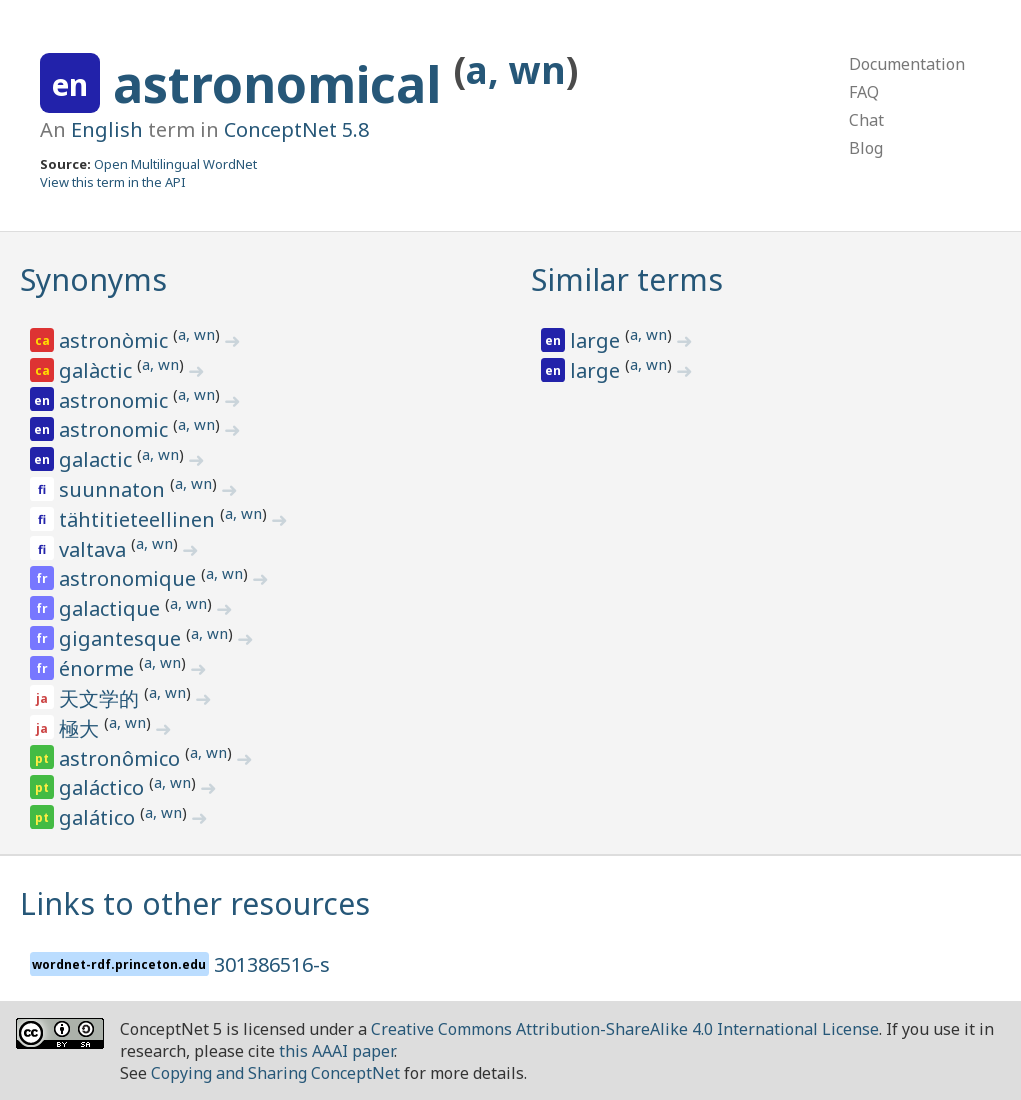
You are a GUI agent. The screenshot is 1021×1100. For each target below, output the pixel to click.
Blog (866, 148)
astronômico (122, 758)
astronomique (130, 578)
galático (99, 817)
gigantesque (122, 638)
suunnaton (114, 489)
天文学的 (101, 698)
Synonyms (93, 279)
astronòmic (116, 340)
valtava (95, 549)
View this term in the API (113, 182)
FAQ (864, 92)
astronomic (116, 400)
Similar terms (627, 279)
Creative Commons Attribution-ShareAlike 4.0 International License (625, 1029)
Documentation (907, 64)
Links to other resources (195, 903)
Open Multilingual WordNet (175, 164)
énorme (99, 668)
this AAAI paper (336, 1051)
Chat (866, 120)
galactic (98, 459)
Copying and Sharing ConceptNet (275, 1073)
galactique (112, 608)
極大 (81, 728)
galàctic (98, 370)
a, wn (516, 69)
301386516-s (272, 964)
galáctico (104, 787)
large (597, 340)
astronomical (283, 84)
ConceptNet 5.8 (296, 129)
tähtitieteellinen (139, 519)
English (107, 129)
